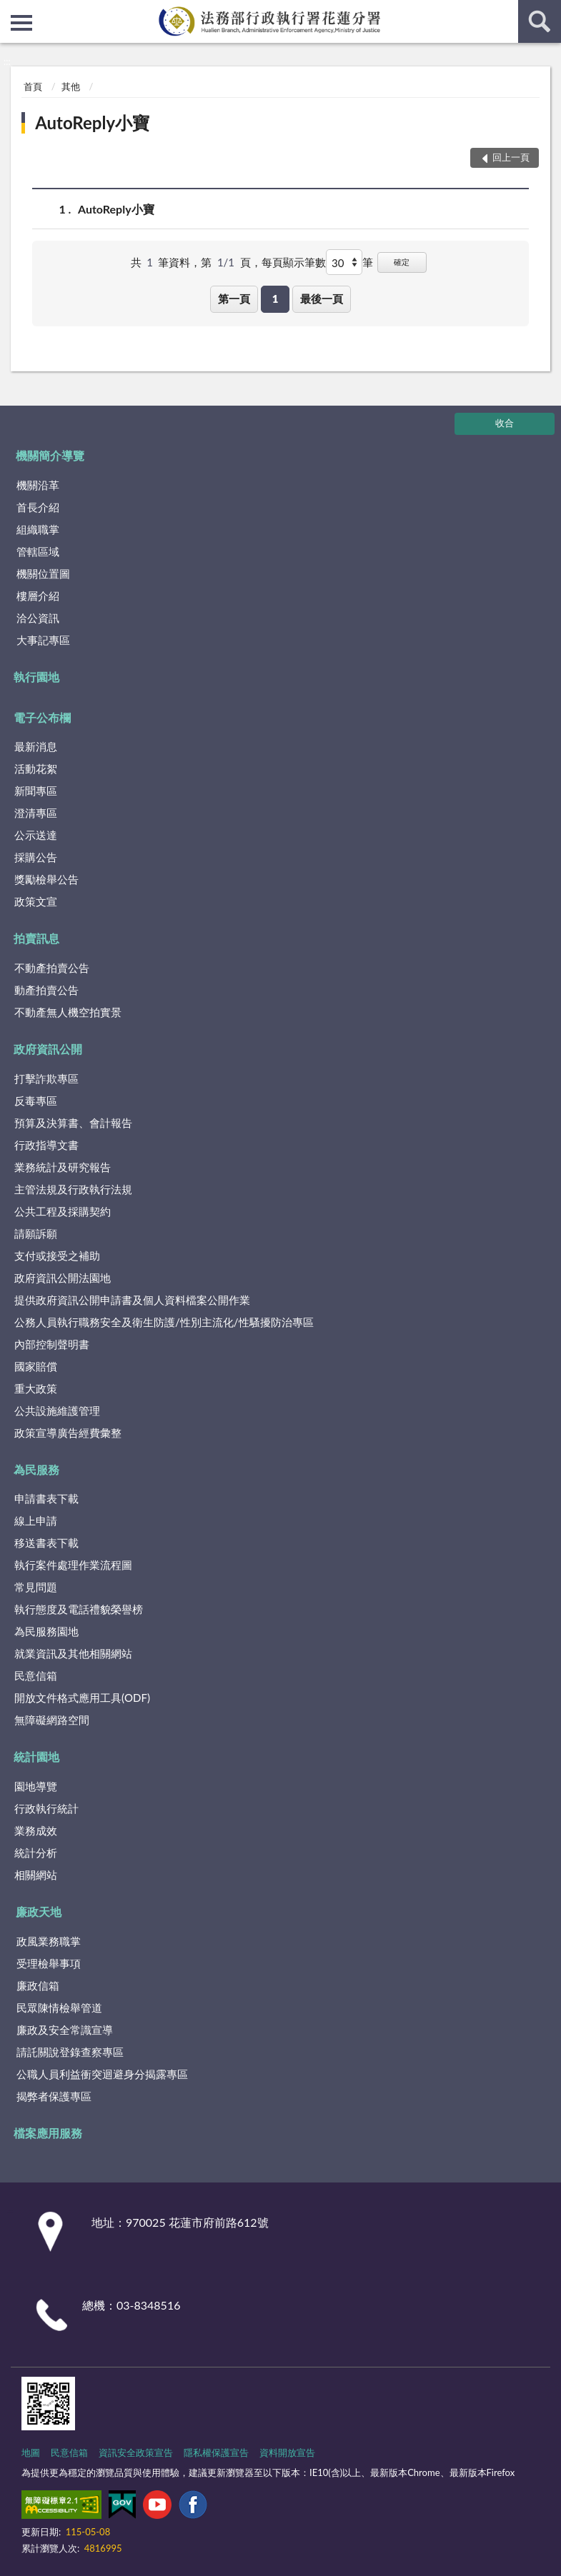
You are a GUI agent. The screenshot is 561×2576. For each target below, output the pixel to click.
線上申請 (35, 1520)
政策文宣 (35, 901)
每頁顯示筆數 (294, 262)
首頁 (33, 86)
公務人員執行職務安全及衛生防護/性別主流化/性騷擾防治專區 (164, 1321)
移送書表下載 (46, 1542)
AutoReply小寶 (92, 122)
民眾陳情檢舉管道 (59, 2007)
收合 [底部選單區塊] (504, 423)
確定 (401, 261)
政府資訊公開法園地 (62, 1277)
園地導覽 (35, 1786)
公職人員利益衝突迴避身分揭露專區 (102, 2074)
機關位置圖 (43, 573)
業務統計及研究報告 (62, 1167)
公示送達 (35, 834)
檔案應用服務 (48, 2133)
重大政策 (35, 1388)
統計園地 (36, 1756)
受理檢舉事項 (48, 1963)
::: (11, 10)
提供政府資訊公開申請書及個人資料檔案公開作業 (132, 1299)
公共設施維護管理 (57, 1410)
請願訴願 (35, 1233)
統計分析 (35, 1852)
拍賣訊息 (36, 938)
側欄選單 (21, 23)
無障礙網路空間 (51, 1719)
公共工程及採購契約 (62, 1211)
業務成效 (35, 1830)
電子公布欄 (42, 717)
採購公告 (35, 857)
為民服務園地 (46, 1631)
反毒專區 (35, 1100)
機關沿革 (37, 484)
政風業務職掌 (48, 1941)
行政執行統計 (46, 1808)
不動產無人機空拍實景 (67, 1012)
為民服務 (36, 1469)
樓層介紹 (37, 595)
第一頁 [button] (234, 298)
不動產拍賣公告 (51, 967)
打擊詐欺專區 (46, 1078)
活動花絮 (35, 768)
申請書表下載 (46, 1498)
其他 (70, 86)
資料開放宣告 (287, 2452)
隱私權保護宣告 (216, 2452)
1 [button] (275, 298)
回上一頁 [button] (511, 157)
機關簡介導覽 (50, 455)
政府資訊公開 (48, 1049)
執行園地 (36, 676)
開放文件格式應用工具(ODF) (82, 1697)
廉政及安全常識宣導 (64, 2029)
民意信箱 (35, 1675)
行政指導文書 (46, 1144)
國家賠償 (35, 1366)
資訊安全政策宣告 (136, 2452)
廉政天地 (38, 1911)
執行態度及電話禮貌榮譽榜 (78, 1609)
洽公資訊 (37, 617)
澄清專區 (35, 812)
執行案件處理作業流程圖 (73, 1564)
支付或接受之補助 (57, 1255)
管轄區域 (37, 551)
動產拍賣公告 (46, 989)
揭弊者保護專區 (53, 2096)
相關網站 (35, 1874)
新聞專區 (35, 790)
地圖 (30, 2452)
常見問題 (35, 1586)
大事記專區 (43, 639)
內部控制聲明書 (51, 1344)
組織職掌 (37, 529)
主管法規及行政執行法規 (73, 1189)
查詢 (539, 21)
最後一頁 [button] (321, 298)
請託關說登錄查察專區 (70, 2051)
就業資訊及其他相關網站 (73, 1653)
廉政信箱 (37, 1985)
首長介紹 (37, 507)
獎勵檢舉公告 (46, 879)
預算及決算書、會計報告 (73, 1122)
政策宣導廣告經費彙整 (67, 1432)
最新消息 (35, 746)
